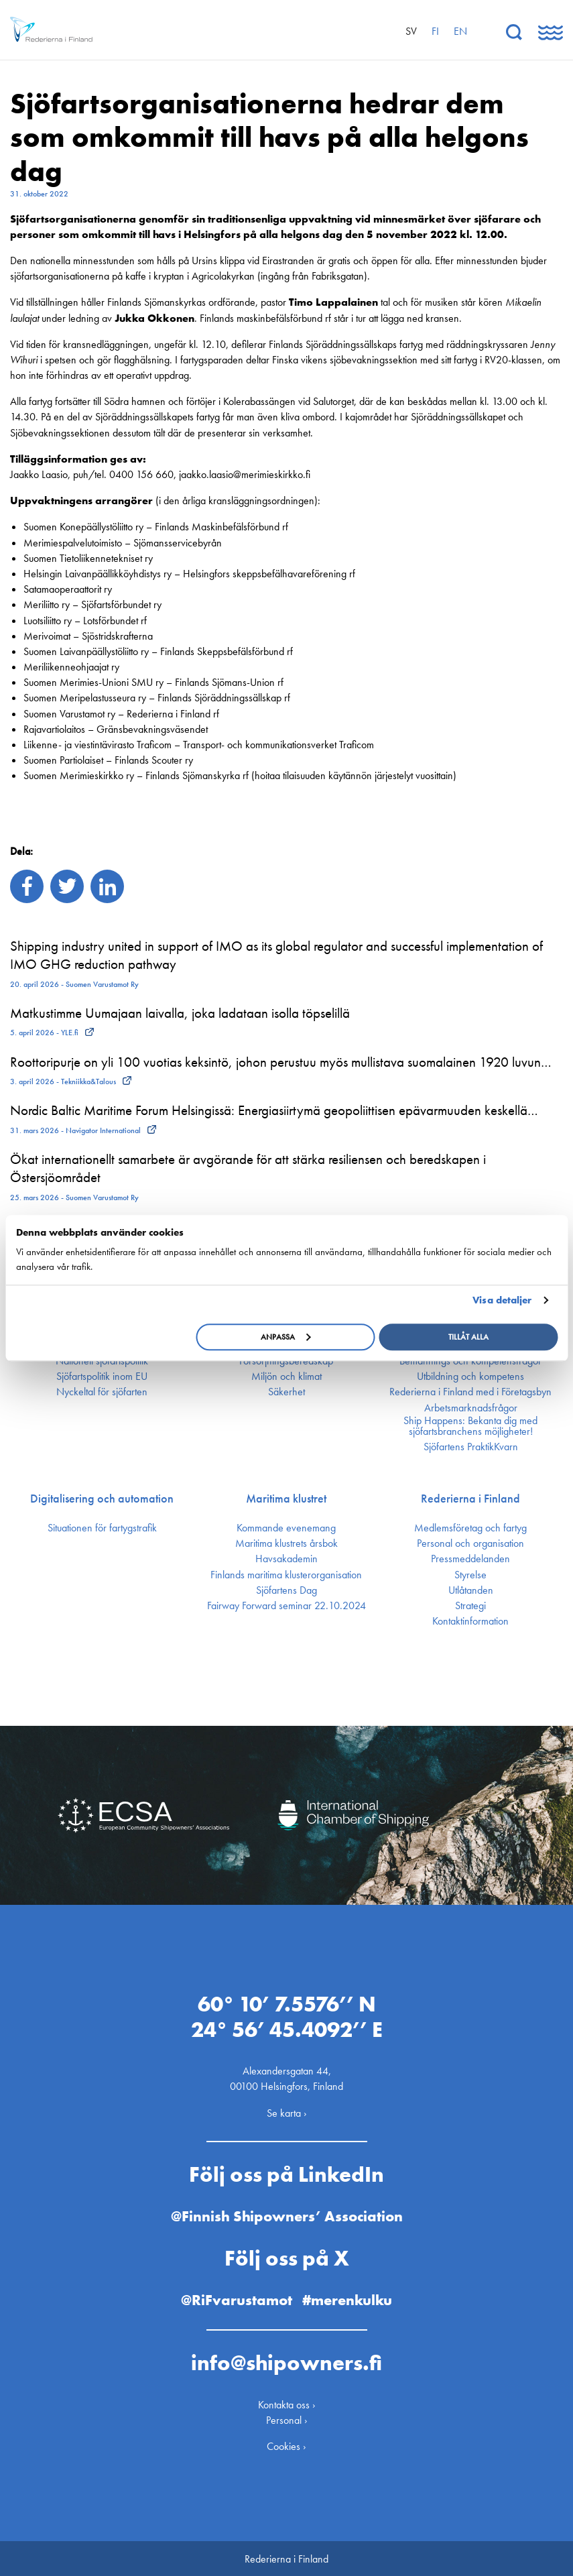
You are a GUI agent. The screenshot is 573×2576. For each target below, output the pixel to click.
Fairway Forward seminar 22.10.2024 (286, 1605)
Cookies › (286, 2445)
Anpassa (286, 1337)
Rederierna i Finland (470, 1498)
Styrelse (470, 1575)
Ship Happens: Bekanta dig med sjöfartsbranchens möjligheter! (470, 1426)
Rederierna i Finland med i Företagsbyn (470, 1392)
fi (435, 31)
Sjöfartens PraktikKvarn (471, 1447)
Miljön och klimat (286, 1376)
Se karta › (287, 2111)
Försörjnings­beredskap (286, 1361)
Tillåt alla (468, 1337)
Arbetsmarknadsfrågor (470, 1408)
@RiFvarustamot (236, 2298)
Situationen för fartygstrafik (102, 1528)
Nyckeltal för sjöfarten (101, 1392)
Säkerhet (286, 1392)
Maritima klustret (286, 1498)
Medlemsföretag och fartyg (470, 1528)
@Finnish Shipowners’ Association (287, 2215)
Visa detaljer (501, 1300)
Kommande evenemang (286, 1528)
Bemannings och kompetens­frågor (470, 1361)
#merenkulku (347, 2298)
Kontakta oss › (287, 2403)
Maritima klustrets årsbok (286, 1543)
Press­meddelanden (470, 1559)
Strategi (470, 1605)
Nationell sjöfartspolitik (102, 1361)
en (460, 31)
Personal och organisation (470, 1543)
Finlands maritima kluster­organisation (286, 1575)
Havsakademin (286, 1559)
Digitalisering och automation (102, 1498)
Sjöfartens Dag (286, 1590)
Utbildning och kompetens (470, 1376)
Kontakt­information (470, 1621)
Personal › (287, 2419)
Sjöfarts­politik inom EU (101, 1376)
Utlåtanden (470, 1590)
